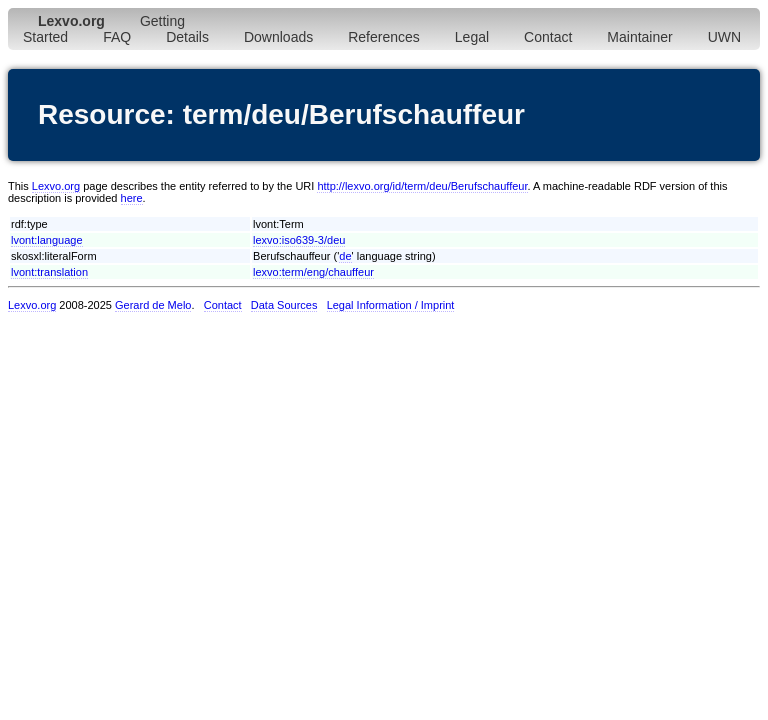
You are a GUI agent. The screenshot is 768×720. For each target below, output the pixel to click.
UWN (724, 37)
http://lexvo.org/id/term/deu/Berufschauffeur (422, 186)
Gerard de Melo (153, 305)
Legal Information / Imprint (391, 305)
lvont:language (47, 240)
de (345, 256)
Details (187, 37)
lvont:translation (49, 272)
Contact (548, 37)
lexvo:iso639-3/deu (299, 240)
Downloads (278, 37)
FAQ (117, 37)
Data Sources (284, 305)
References (384, 37)
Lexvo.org (56, 186)
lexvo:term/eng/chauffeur (313, 272)
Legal (472, 37)
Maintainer (639, 37)
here (132, 198)
